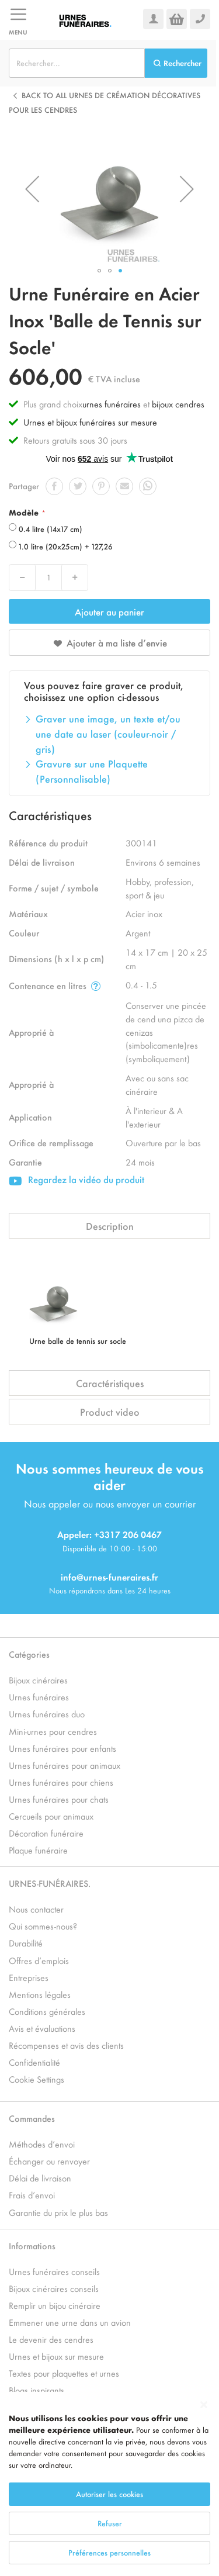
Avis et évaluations (42, 2028)
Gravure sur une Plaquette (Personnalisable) (92, 771)
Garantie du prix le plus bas (58, 2212)
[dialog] (109, 2484)
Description (110, 1226)
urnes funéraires (111, 403)
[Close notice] (203, 2405)
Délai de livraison (40, 2178)
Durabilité (26, 1943)
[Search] (176, 63)
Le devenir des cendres (51, 2339)
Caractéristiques (110, 1383)
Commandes (32, 2118)
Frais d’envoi (32, 2194)
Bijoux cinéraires (38, 1679)
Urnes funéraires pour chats (59, 1799)
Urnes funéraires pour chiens (61, 1782)
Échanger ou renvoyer (49, 2161)
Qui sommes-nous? (43, 1926)
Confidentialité (34, 2062)
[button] (32, 189)
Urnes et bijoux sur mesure (56, 2356)
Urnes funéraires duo (47, 1713)
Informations (32, 2245)
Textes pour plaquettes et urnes (64, 2373)
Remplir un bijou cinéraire (54, 2305)
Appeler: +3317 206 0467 (109, 1534)
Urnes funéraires (39, 1696)
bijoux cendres (178, 403)
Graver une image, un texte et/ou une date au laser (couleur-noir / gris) (108, 733)
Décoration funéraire (46, 1833)
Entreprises (28, 1977)
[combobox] (77, 63)
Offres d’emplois (39, 1960)
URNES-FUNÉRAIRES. (50, 1883)
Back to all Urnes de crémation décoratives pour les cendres (104, 102)
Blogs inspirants (36, 2390)
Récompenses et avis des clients (66, 2045)
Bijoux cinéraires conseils (54, 2288)
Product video (110, 1412)
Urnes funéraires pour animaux (64, 1765)
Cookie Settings (36, 2079)
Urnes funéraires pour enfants (62, 1748)
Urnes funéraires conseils (54, 2271)
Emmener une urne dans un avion (70, 2322)
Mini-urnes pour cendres (53, 1731)
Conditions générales (47, 2011)
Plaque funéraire (38, 1850)
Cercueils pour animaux (51, 1816)
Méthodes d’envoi (42, 2144)
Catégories (29, 1654)
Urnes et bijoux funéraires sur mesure (90, 422)
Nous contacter (36, 1909)
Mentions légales (40, 1994)
